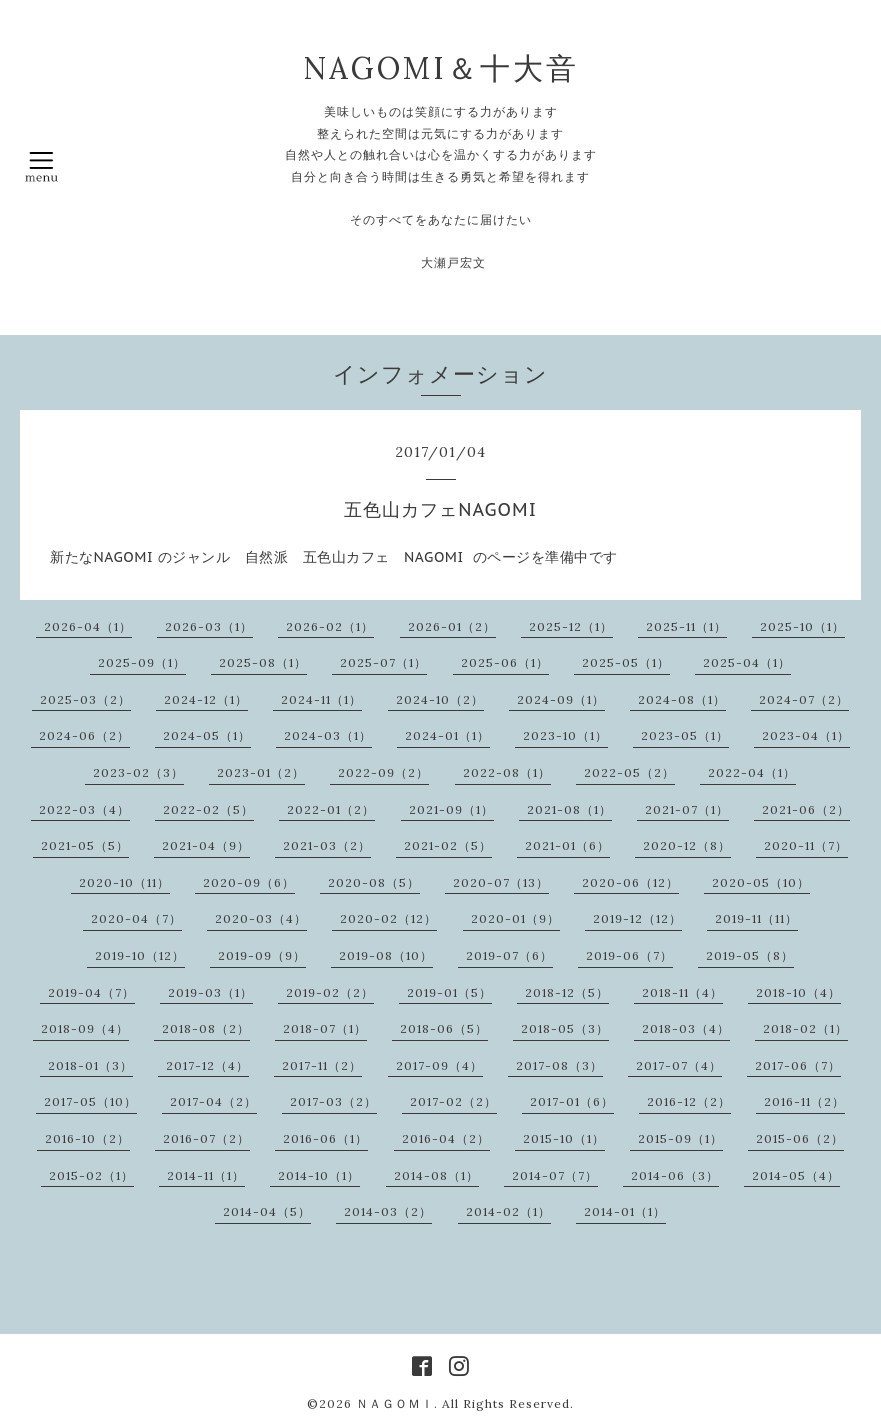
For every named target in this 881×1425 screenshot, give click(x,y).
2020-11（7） (806, 845)
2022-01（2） (331, 809)
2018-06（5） (444, 1028)
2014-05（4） (796, 1175)
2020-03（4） (261, 918)
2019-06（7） (629, 955)
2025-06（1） (505, 662)
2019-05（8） (750, 955)
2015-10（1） (564, 1138)
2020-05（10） (761, 882)
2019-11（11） (756, 918)
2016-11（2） (804, 1101)
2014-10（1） (319, 1175)
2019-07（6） (509, 955)
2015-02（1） (91, 1175)
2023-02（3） (138, 772)
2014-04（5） (267, 1211)
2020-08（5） (374, 882)
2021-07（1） (687, 809)
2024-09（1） (561, 699)
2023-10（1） (565, 735)
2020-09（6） (249, 882)
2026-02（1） (330, 626)
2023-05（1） (685, 735)
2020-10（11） (124, 882)
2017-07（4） (679, 1065)
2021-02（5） (448, 845)
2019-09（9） (262, 955)
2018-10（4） (798, 992)
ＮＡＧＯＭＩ (395, 1403)
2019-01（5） (449, 992)
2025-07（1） (383, 662)
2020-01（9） (515, 918)
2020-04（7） (136, 918)
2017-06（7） (798, 1065)
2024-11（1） (321, 699)
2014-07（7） (555, 1175)
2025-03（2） (85, 699)
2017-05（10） (90, 1101)
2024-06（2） (84, 735)
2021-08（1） (569, 809)
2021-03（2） (327, 845)
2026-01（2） (452, 626)
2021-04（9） (206, 845)
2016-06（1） (325, 1138)
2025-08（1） (263, 662)
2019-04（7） (91, 992)
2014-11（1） (206, 1175)
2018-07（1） (325, 1028)
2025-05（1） (626, 662)
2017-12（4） (207, 1065)
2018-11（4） (682, 992)
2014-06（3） (675, 1175)
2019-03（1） (210, 992)
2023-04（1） (806, 735)
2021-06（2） (806, 809)
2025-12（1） (571, 626)
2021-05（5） (85, 845)
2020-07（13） (501, 882)
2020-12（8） (687, 845)
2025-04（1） (747, 662)
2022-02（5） (208, 809)
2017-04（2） (213, 1101)
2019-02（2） (330, 992)
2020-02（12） (388, 918)
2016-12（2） (689, 1101)
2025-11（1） (686, 626)
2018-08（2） (206, 1028)
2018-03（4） (686, 1028)
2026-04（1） (88, 626)
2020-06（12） (630, 882)
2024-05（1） (207, 735)
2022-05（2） (629, 772)
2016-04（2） (446, 1138)
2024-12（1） (206, 699)
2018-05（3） (565, 1028)
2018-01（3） (90, 1065)
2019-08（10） (386, 955)
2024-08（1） (682, 699)
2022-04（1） (752, 772)
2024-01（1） (447, 735)
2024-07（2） (804, 699)
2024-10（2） (440, 699)
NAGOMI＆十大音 (441, 68)
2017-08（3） (559, 1065)
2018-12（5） (567, 992)
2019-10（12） (140, 955)
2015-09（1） (680, 1138)
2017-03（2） (333, 1101)
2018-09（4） (85, 1028)
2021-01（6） (567, 845)
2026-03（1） (209, 626)
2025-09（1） (142, 662)
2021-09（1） (451, 809)
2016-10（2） (87, 1138)
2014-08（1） (436, 1175)
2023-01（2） (261, 772)
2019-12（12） (637, 918)
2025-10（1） (802, 626)
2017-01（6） (572, 1101)
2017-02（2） (453, 1101)
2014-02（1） (508, 1211)
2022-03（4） (84, 809)
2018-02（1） (805, 1028)
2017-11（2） (322, 1065)
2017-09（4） (439, 1065)
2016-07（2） (206, 1138)
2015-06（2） (800, 1138)
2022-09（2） (383, 772)
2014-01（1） (625, 1211)
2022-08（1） (507, 772)
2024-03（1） (328, 735)
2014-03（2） (388, 1211)
